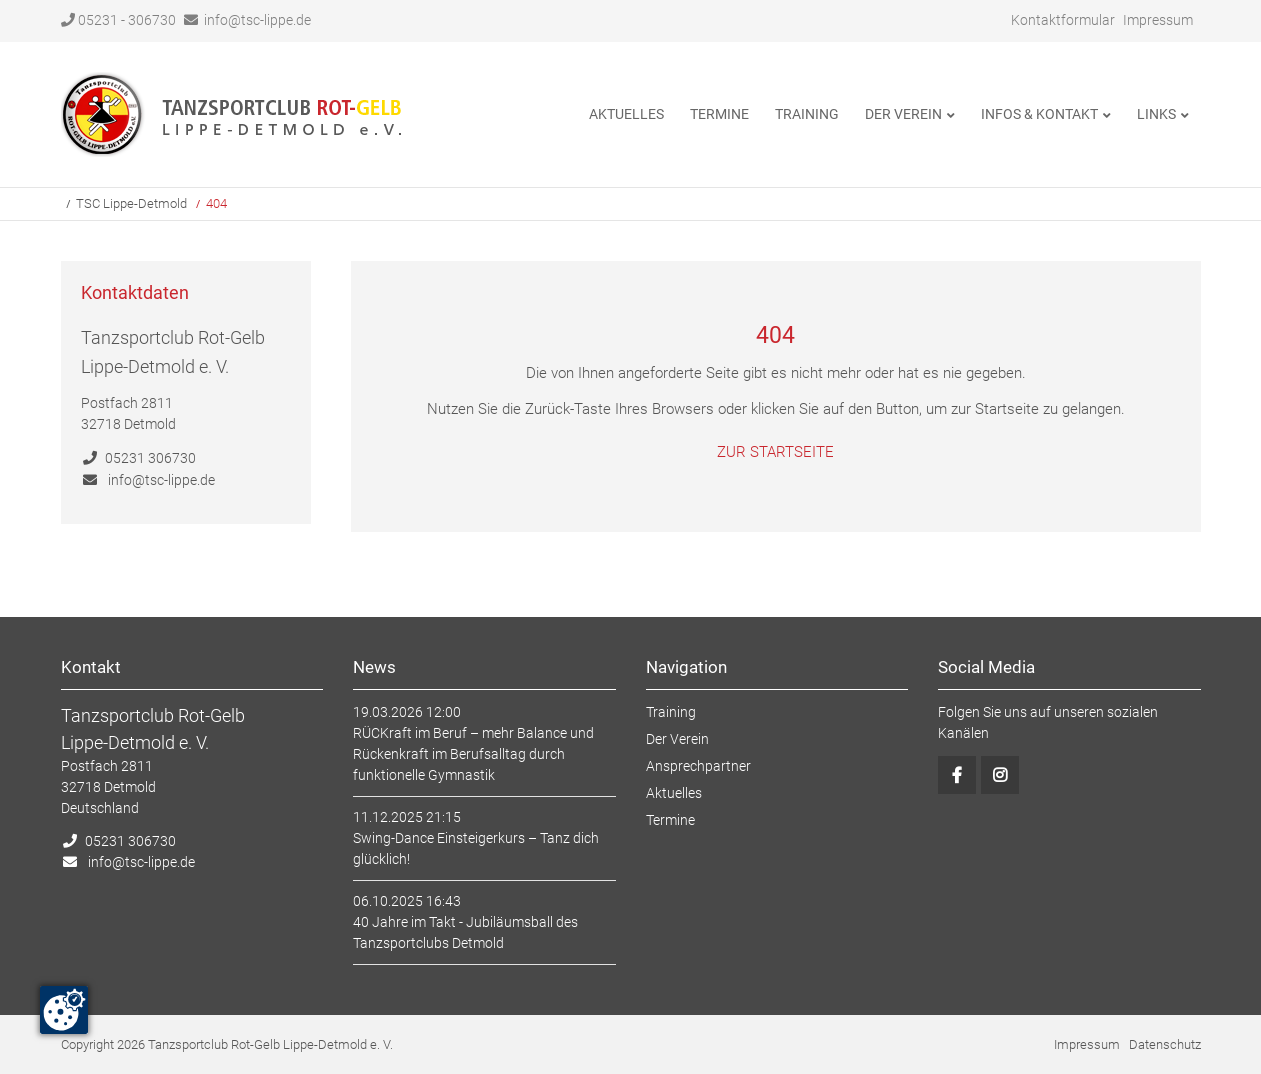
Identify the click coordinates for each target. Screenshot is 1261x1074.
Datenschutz (1165, 1044)
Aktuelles (674, 793)
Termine (670, 820)
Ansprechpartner (698, 766)
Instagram (1000, 775)
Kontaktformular (1063, 20)
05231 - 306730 (118, 20)
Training (671, 712)
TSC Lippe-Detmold (131, 203)
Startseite (232, 114)
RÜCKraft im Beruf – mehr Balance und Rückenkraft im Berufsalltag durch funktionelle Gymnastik (473, 754)
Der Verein (677, 739)
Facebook (957, 775)
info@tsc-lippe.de (257, 20)
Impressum (1158, 20)
